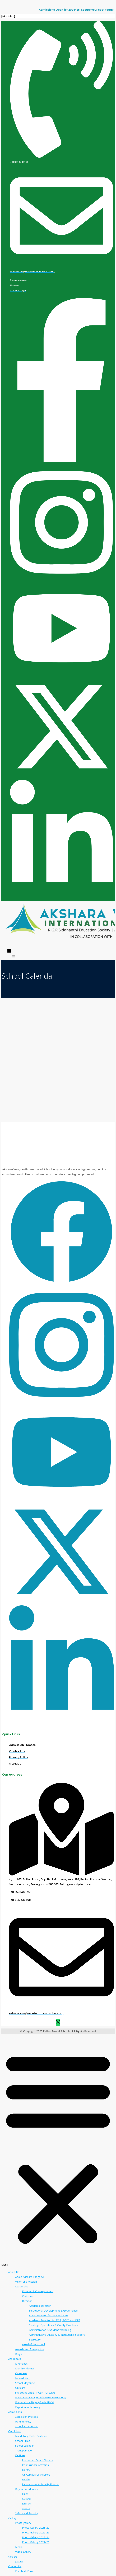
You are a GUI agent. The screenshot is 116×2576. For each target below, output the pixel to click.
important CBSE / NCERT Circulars (35, 2392)
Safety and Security (26, 2513)
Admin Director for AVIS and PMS (48, 2315)
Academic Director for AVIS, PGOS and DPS (54, 2320)
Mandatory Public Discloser (31, 2436)
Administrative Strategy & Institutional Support (57, 2334)
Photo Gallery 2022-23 (35, 2542)
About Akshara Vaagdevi (29, 2276)
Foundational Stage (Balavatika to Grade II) (40, 2397)
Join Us (19, 2561)
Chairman (27, 2296)
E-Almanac (21, 2363)
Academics (14, 2358)
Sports (26, 2508)
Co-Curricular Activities (35, 2465)
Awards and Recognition (29, 2349)
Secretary (35, 2339)
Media (18, 2547)
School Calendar (24, 2445)
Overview (21, 2373)
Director (27, 2301)
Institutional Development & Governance (53, 2310)
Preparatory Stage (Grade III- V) (34, 2402)
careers (12, 2556)
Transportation (24, 2450)
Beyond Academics (26, 2489)
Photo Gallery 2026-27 (35, 2527)
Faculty (26, 2479)
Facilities (20, 2455)
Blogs (18, 2354)
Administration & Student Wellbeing (50, 2330)
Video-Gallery (23, 2551)
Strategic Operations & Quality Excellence (54, 2325)
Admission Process (26, 2416)
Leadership (22, 2286)
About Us (13, 2272)
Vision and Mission (26, 2281)
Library (26, 2469)
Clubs (25, 2494)
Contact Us (14, 2566)
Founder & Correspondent (37, 2291)
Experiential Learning (27, 2407)
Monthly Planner (24, 2368)
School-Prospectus (26, 2426)
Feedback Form (24, 2571)
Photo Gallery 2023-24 (35, 2537)
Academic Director (40, 2305)
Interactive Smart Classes (37, 2460)
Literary (26, 2503)
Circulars (20, 2387)
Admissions (15, 2412)
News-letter (22, 2378)
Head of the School (33, 2344)
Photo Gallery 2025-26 (35, 2532)
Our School (14, 2431)
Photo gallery (23, 2522)
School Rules (22, 2440)
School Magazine (25, 2383)
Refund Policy (23, 2421)
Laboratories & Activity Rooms (40, 2484)
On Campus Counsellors (36, 2474)
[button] (9, 951)
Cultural (26, 2498)
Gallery (12, 2518)
